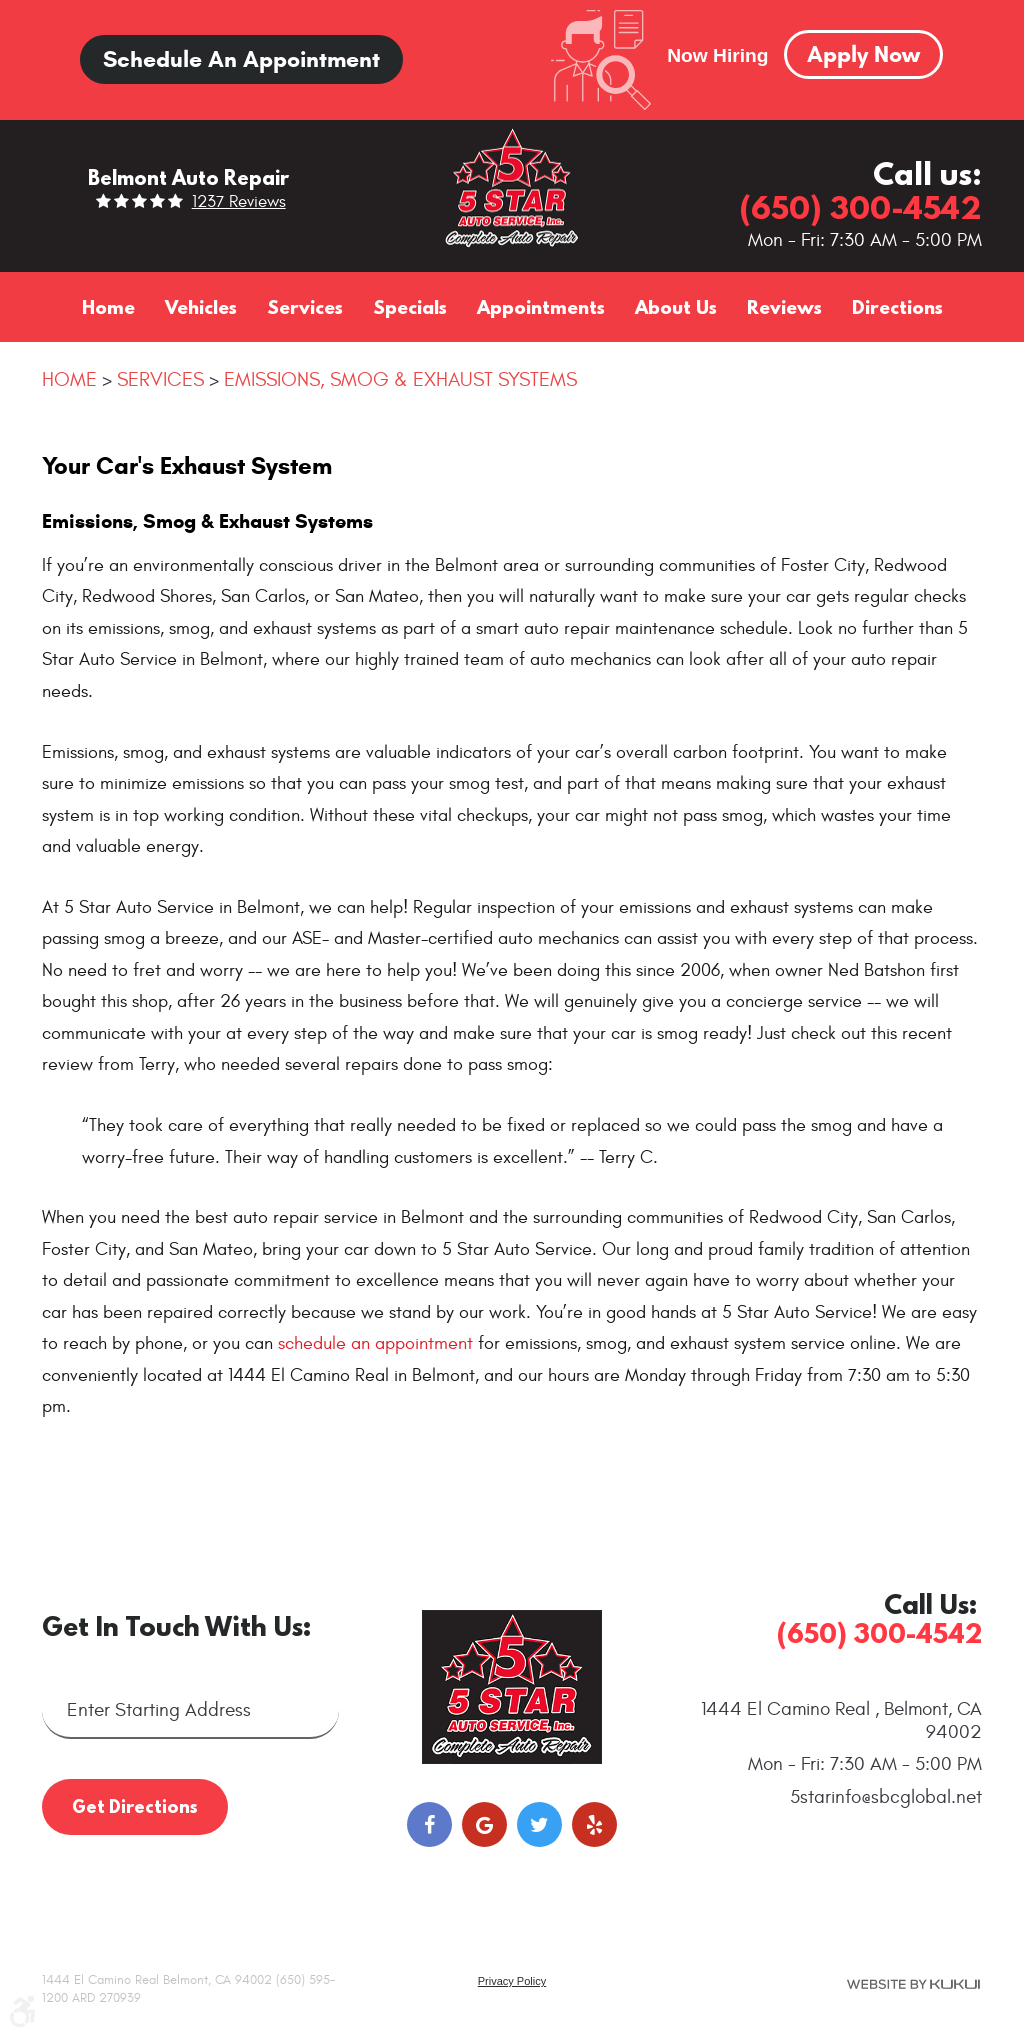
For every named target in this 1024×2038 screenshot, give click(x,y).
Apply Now (863, 54)
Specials (410, 307)
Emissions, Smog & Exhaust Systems (400, 379)
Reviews (784, 307)
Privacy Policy (512, 1981)
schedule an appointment (375, 1343)
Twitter (539, 1824)
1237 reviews (239, 202)
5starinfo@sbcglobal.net (886, 1797)
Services (305, 307)
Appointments (541, 307)
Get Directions (135, 1806)
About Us (676, 307)
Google (484, 1824)
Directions (897, 307)
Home (108, 307)
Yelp (594, 1824)
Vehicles (201, 307)
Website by (913, 1984)
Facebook (429, 1824)
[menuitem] (108, 307)
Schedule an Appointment (241, 59)
